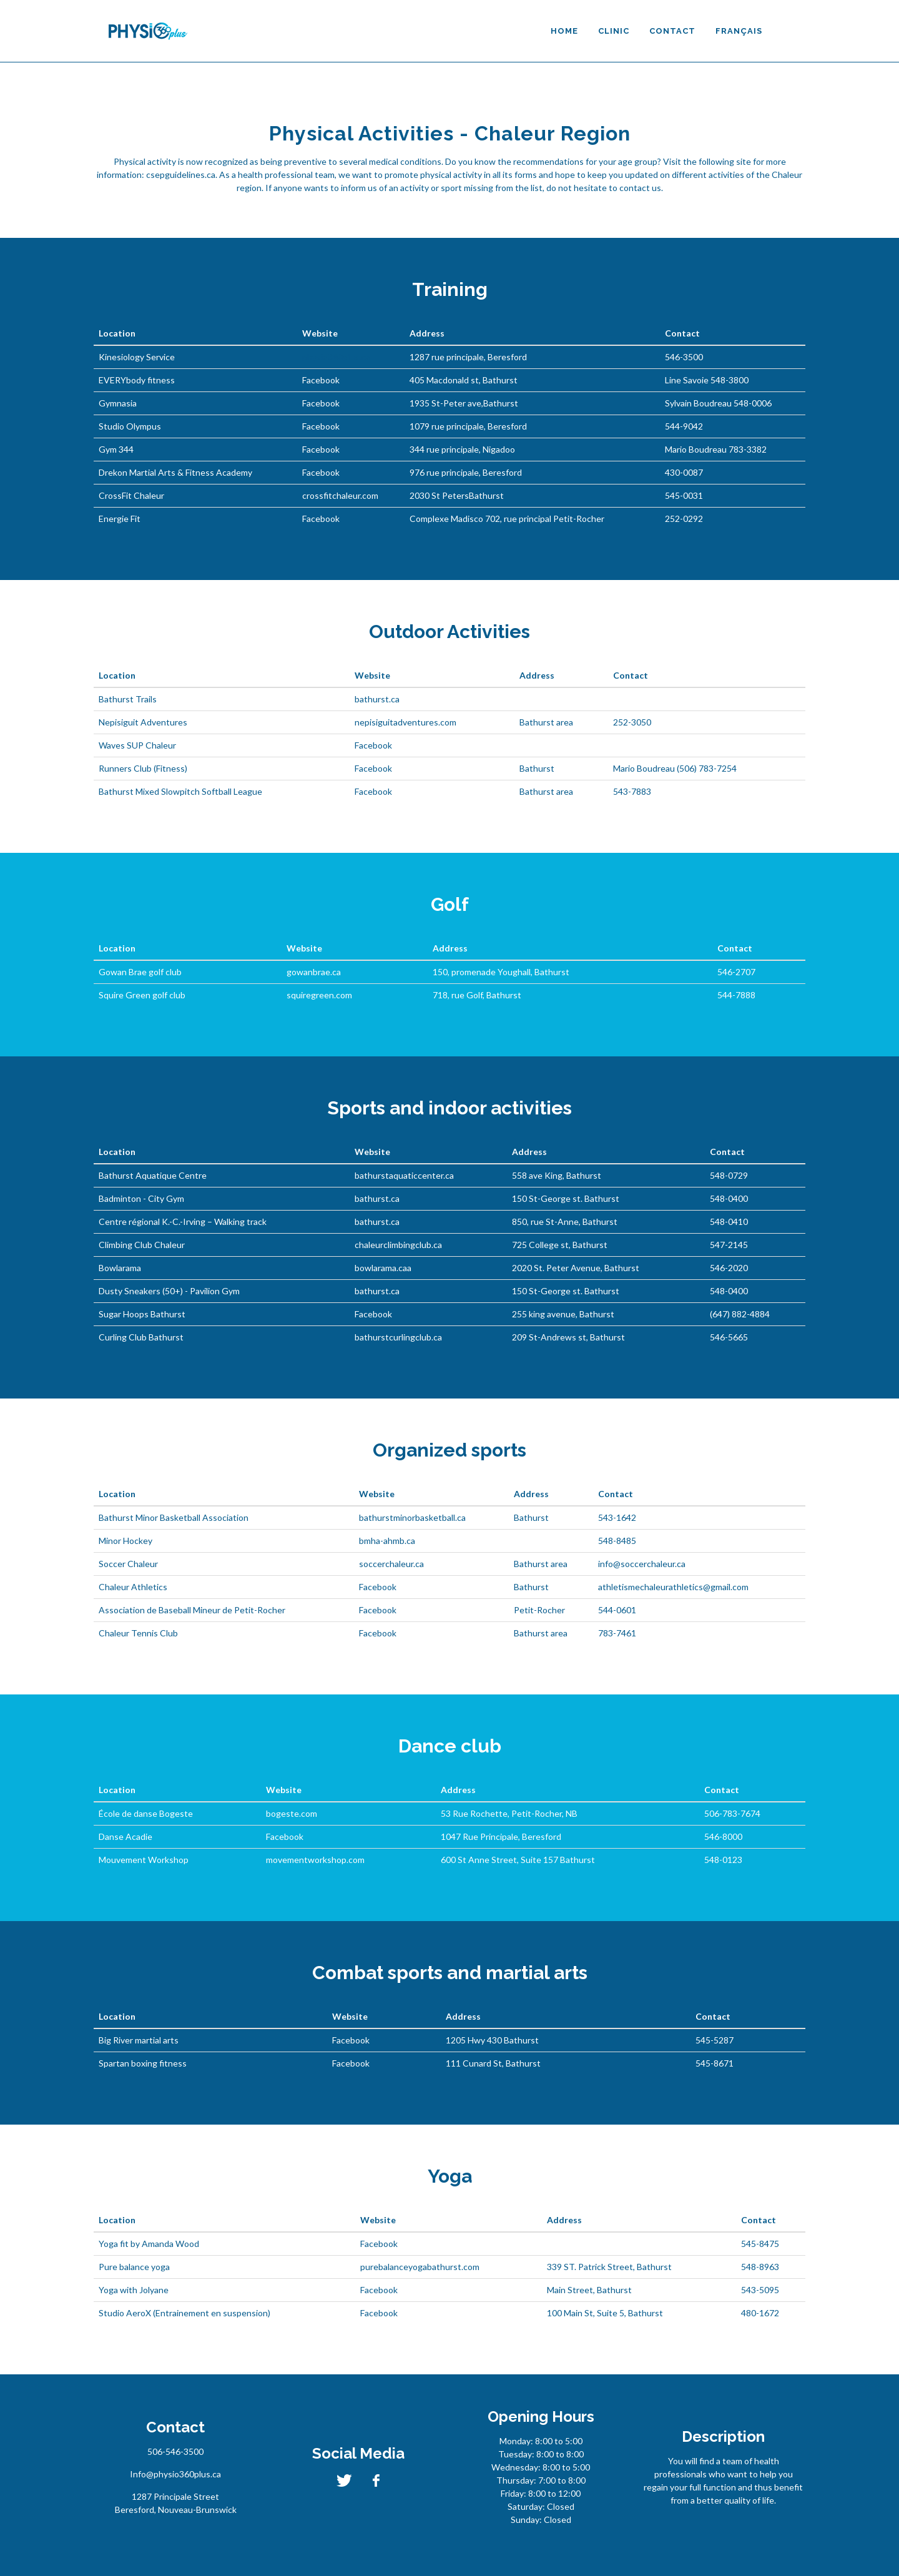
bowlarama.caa (383, 1267)
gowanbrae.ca (314, 971)
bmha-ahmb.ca (387, 1540)
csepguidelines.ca (180, 174)
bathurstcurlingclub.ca (398, 1337)
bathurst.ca (377, 699)
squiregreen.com (319, 995)
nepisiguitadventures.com (405, 722)
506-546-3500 (175, 2451)
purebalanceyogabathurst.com (419, 2266)
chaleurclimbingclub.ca (398, 1244)
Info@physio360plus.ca (175, 2474)
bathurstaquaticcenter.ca (404, 1175)
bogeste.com (291, 1813)
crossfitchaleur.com (340, 495)
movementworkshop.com (315, 1859)
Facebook (321, 380)
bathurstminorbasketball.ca (412, 1517)
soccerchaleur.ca (391, 1563)
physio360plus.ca (336, 356)
